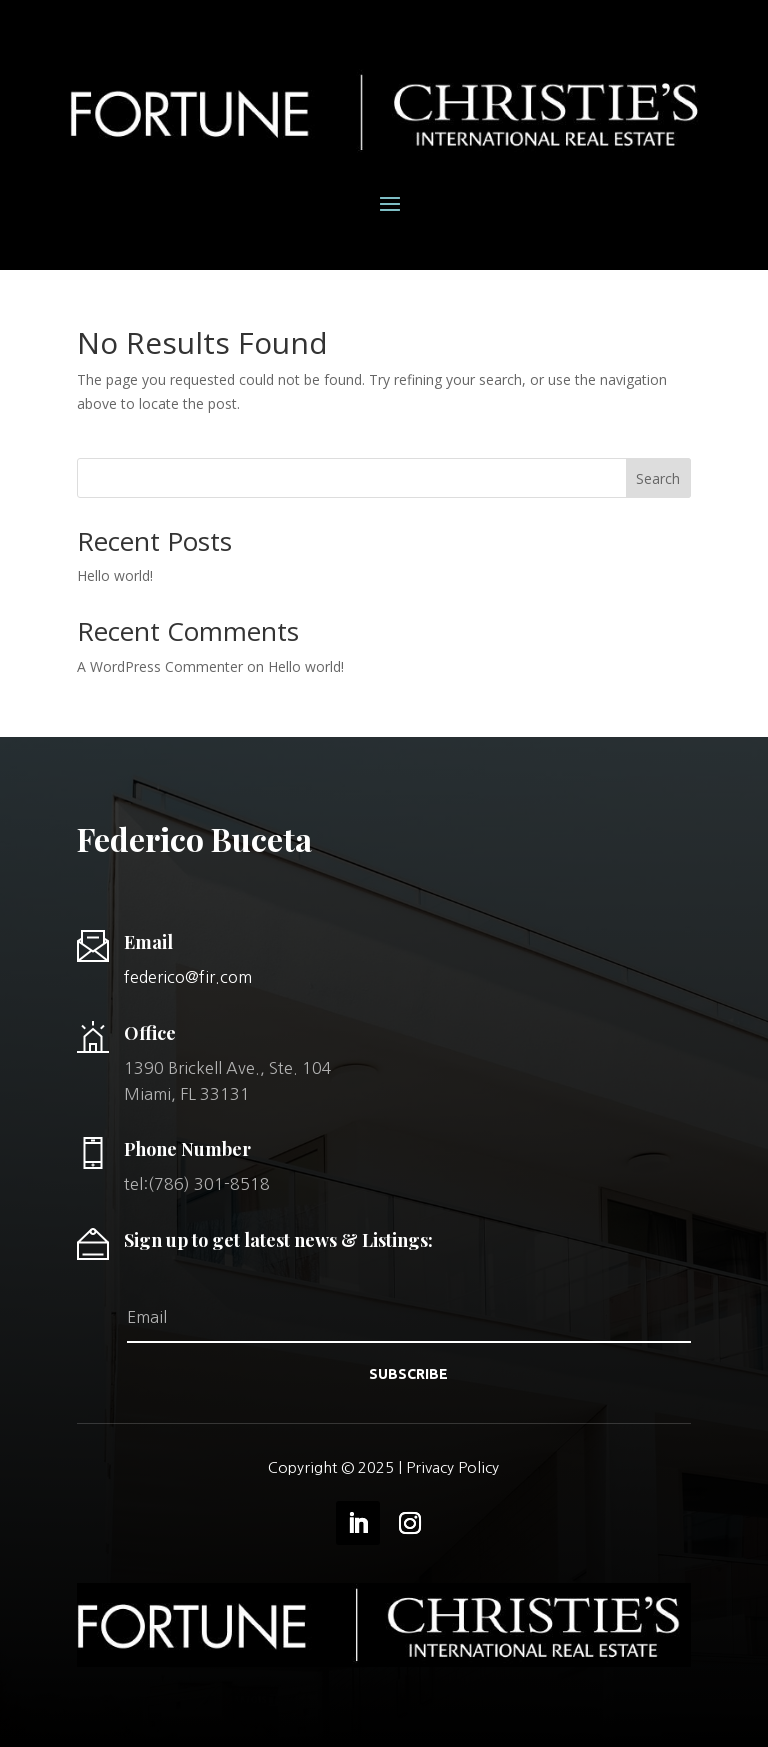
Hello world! (115, 575)
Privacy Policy (452, 1467)
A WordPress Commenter (160, 666)
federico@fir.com (188, 977)
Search (658, 478)
